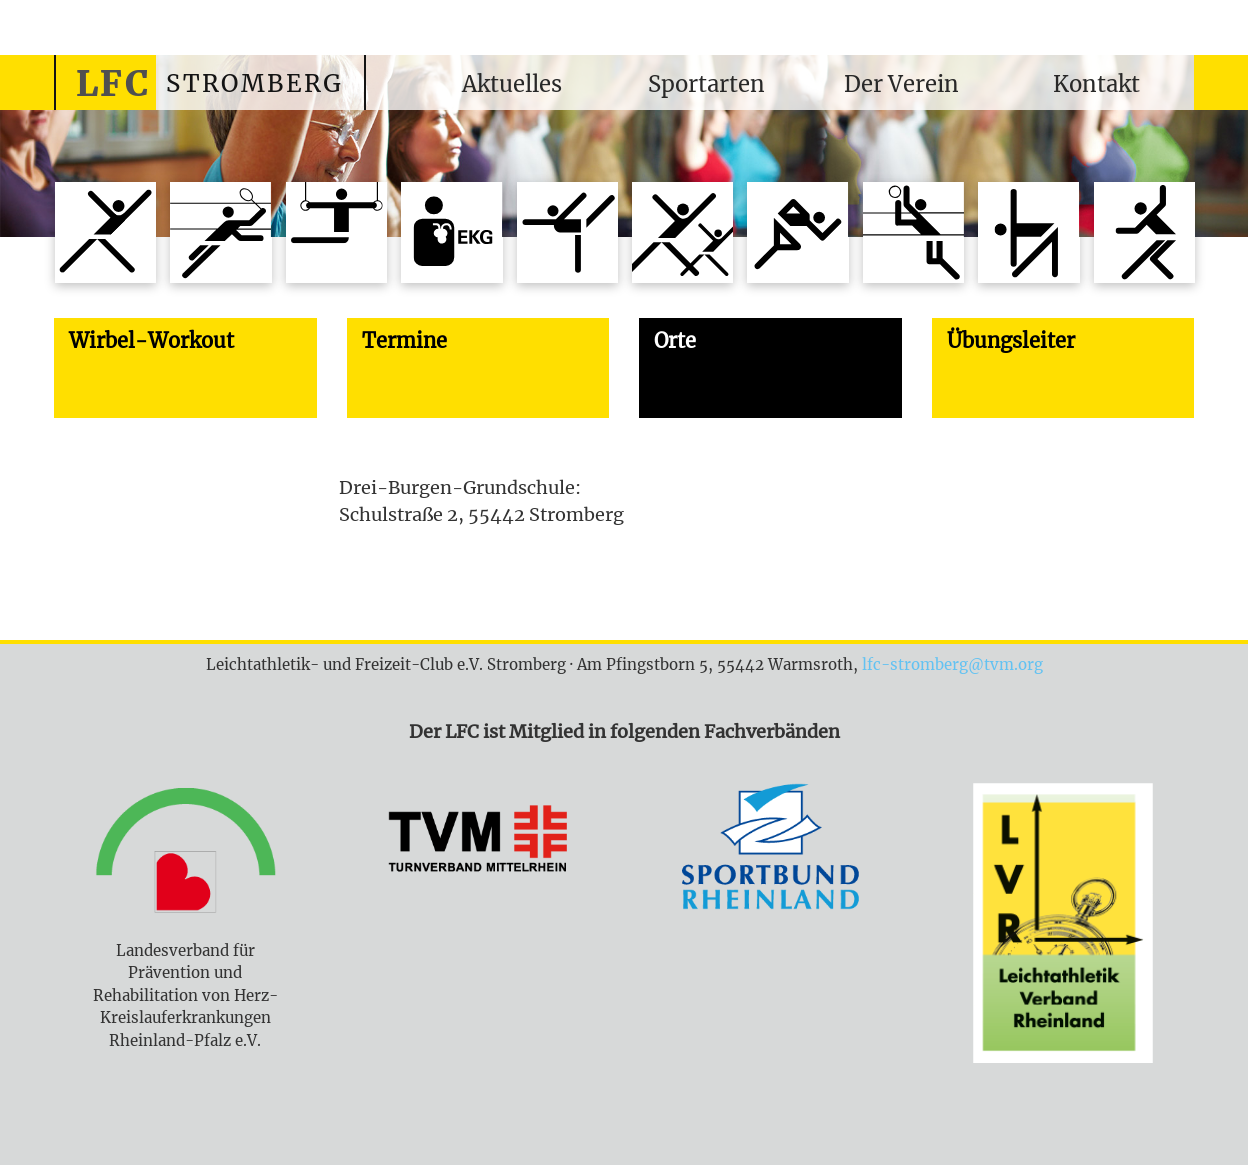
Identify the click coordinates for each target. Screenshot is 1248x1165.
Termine (404, 340)
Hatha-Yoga (1144, 232)
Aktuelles (512, 84)
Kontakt (1096, 84)
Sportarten (706, 84)
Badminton (220, 232)
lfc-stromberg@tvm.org (952, 664)
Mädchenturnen (567, 232)
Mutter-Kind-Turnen (682, 232)
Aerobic (105, 232)
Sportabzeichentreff (797, 232)
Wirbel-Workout (1028, 232)
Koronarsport (451, 232)
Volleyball (913, 232)
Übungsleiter (1011, 340)
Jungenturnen (336, 232)
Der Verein (901, 84)
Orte (675, 340)
